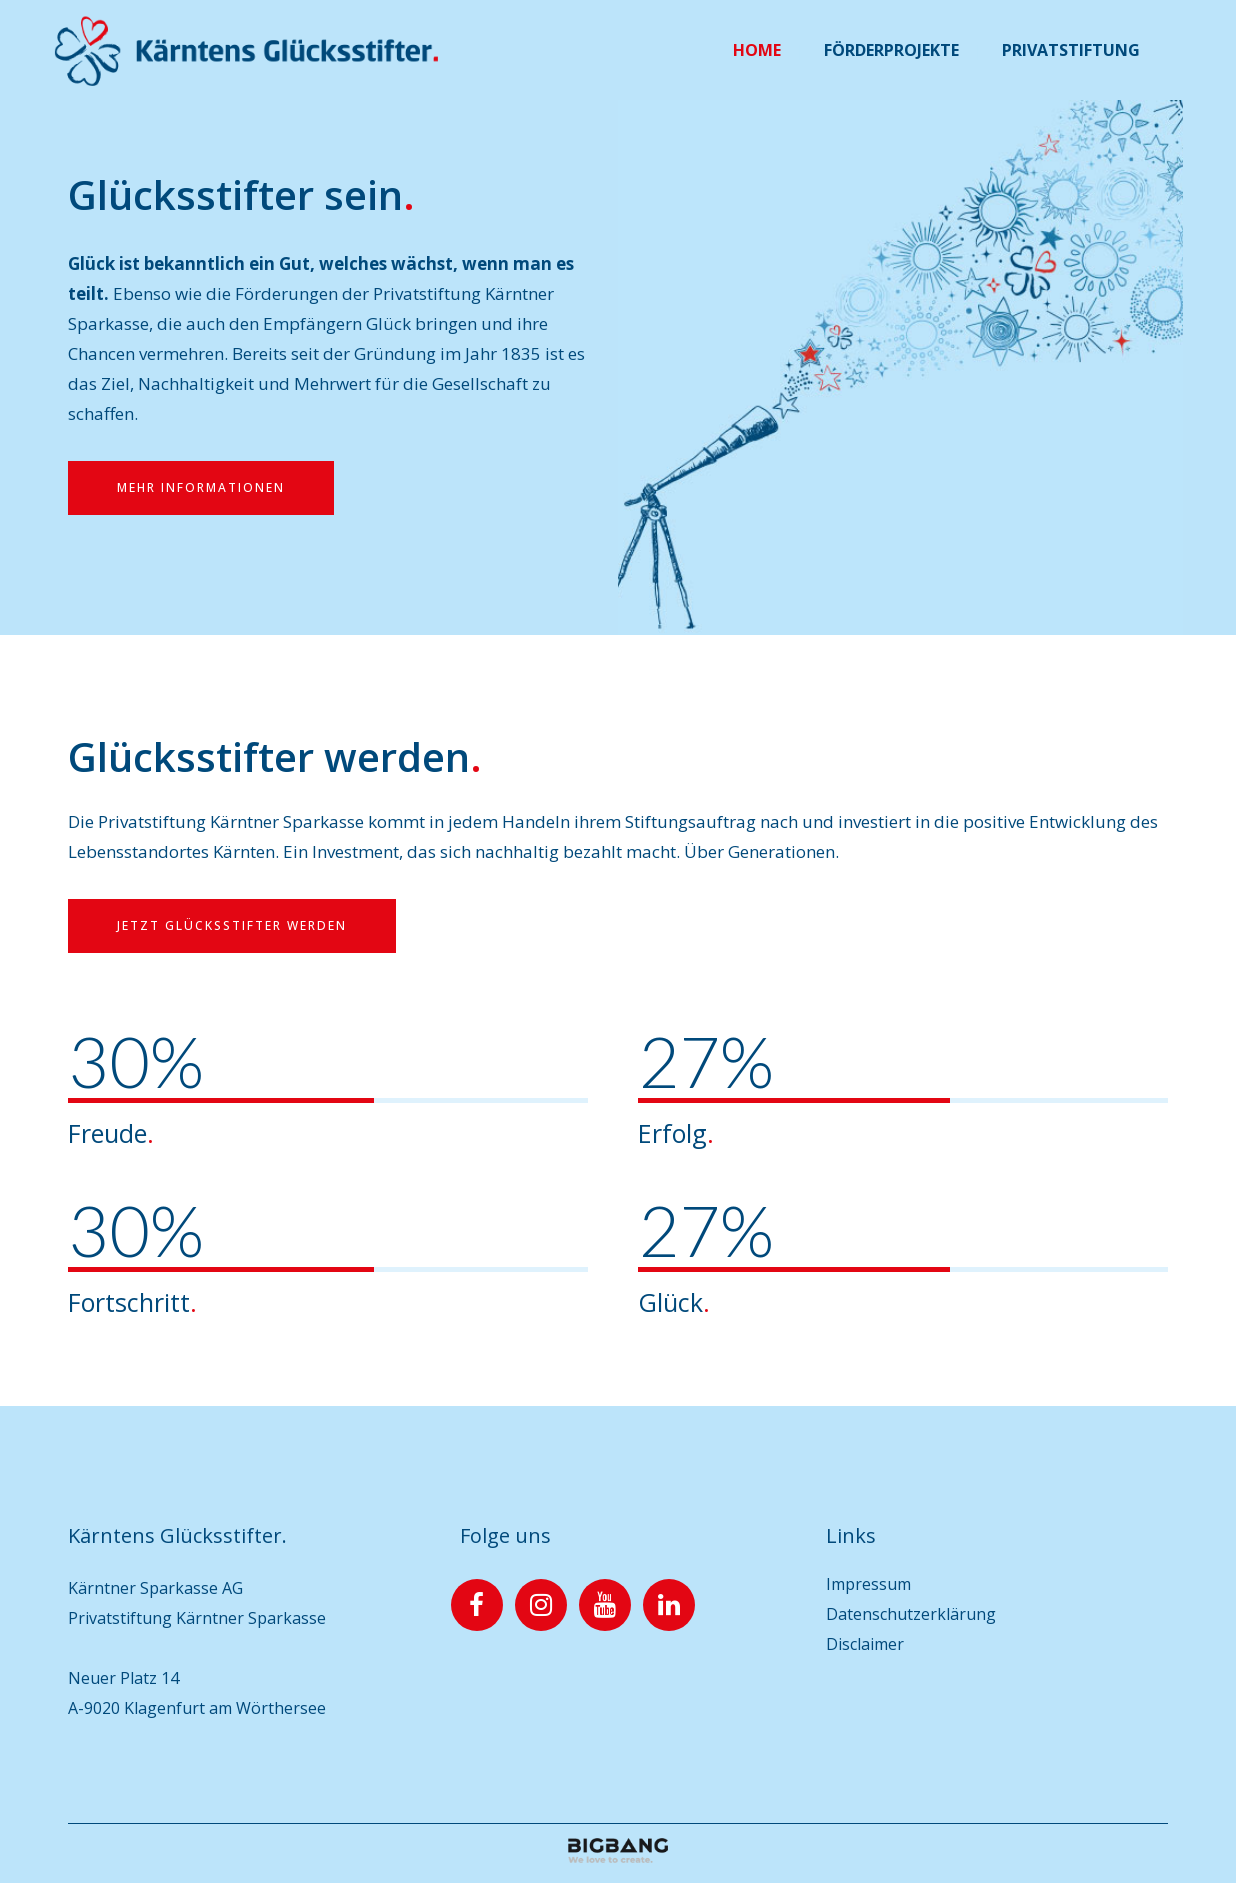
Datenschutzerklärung (911, 1614)
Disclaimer (865, 1644)
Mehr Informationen (201, 487)
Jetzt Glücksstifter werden (232, 925)
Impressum (868, 1584)
